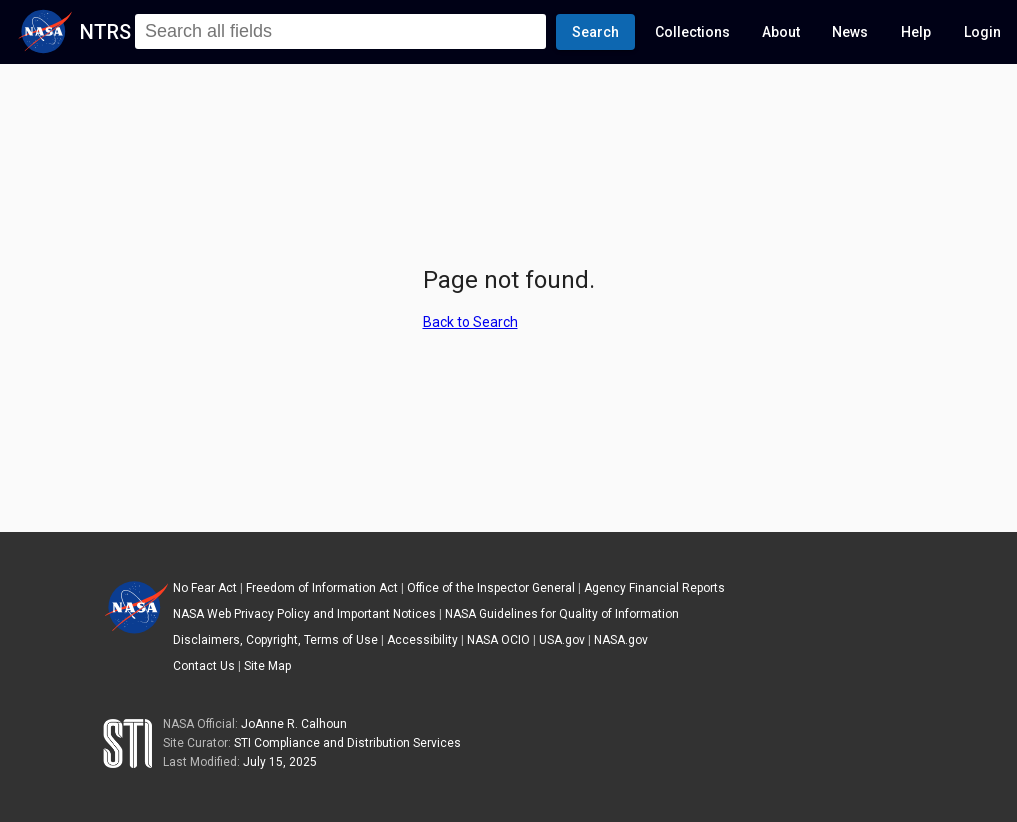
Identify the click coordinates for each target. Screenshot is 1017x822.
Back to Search (470, 322)
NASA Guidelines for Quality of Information (562, 614)
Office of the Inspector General (491, 588)
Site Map (267, 666)
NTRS (105, 32)
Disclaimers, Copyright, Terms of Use (275, 640)
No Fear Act (205, 588)
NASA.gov (621, 640)
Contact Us (204, 666)
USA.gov (562, 640)
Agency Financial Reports (654, 588)
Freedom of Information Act (322, 588)
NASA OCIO (498, 640)
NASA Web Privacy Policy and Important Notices (304, 614)
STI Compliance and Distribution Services (347, 743)
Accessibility (422, 640)
